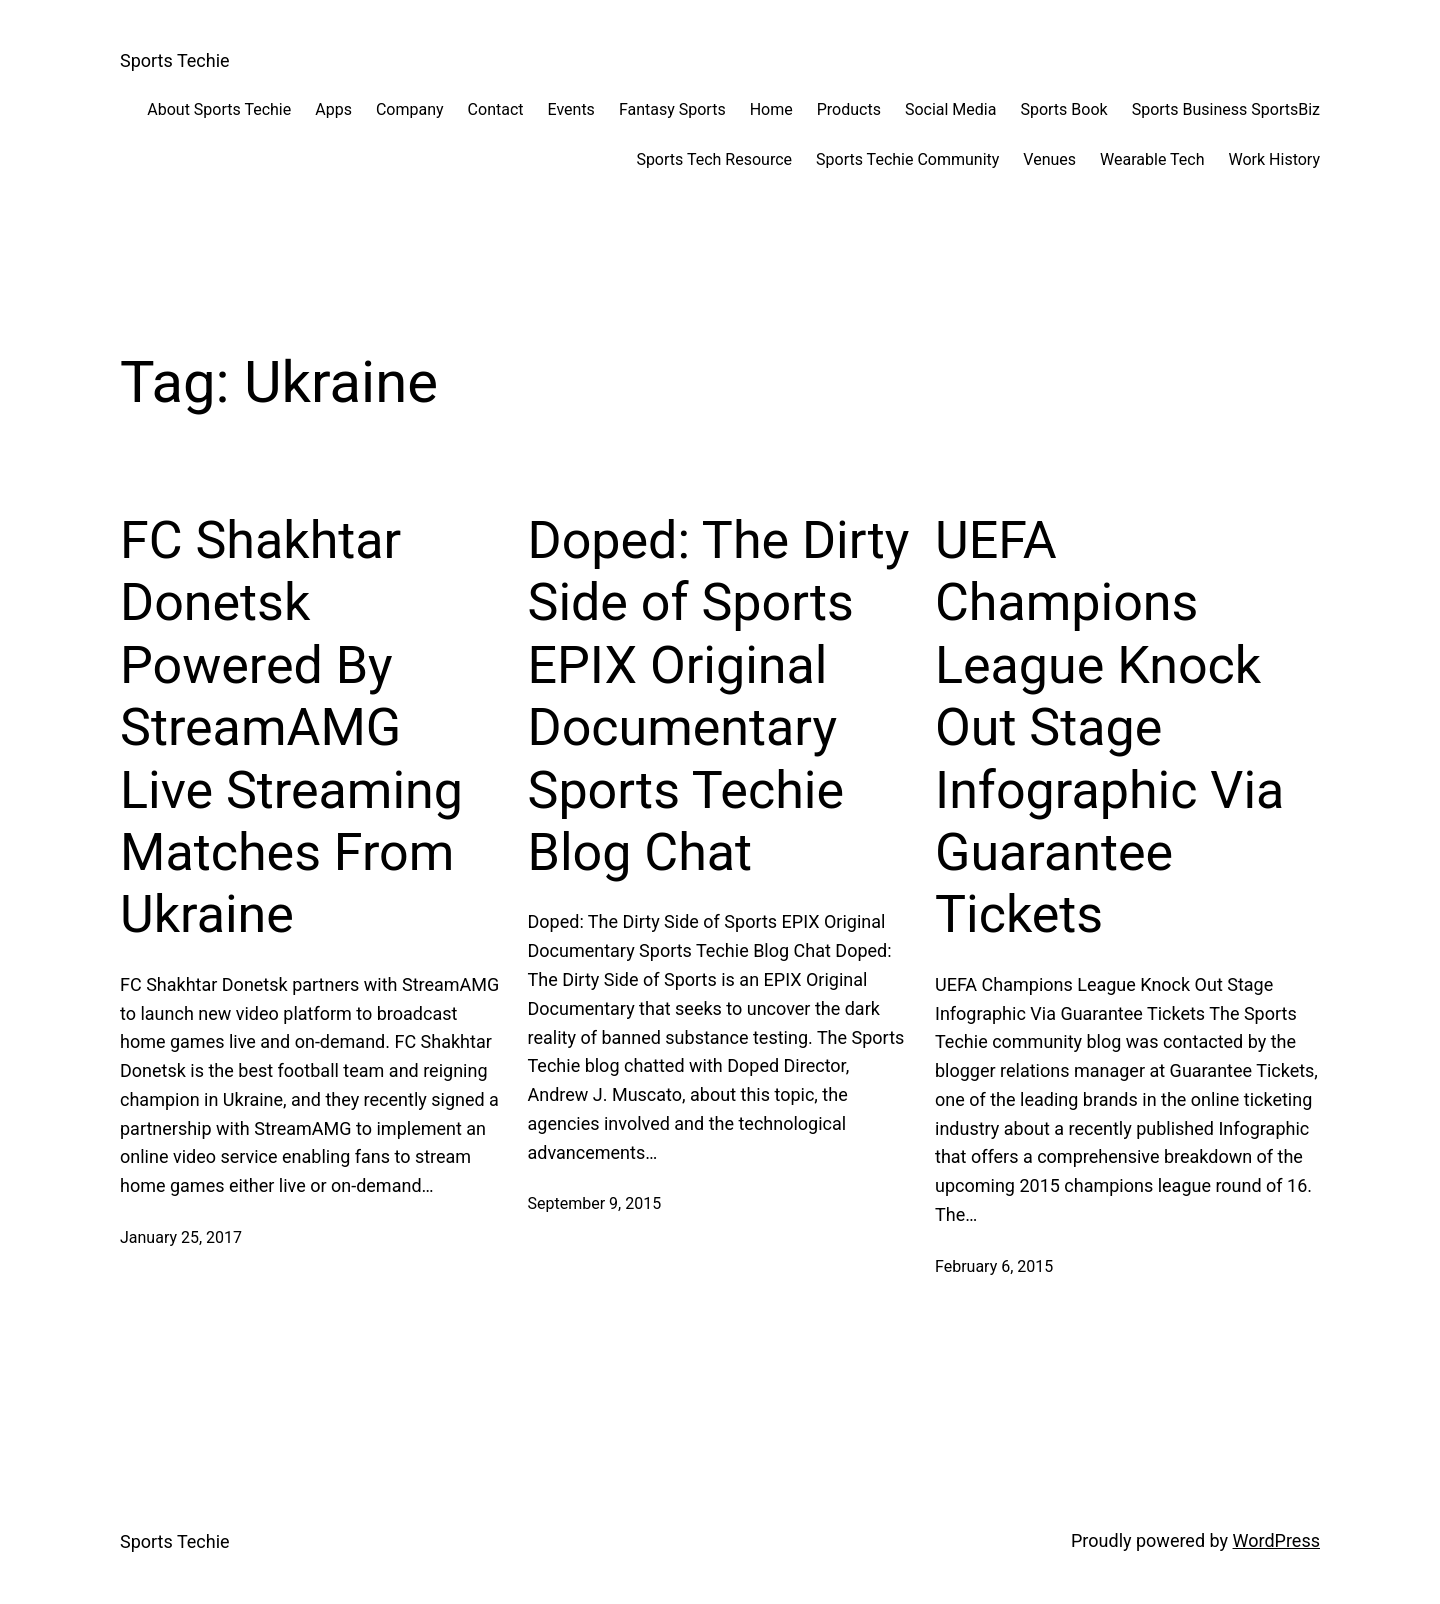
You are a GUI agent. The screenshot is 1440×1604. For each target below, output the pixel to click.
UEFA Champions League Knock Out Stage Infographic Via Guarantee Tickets (1109, 727)
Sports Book (1063, 109)
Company (410, 109)
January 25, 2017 (181, 1237)
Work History (1274, 159)
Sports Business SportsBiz (1226, 109)
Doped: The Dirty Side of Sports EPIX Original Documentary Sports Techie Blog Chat (719, 696)
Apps (333, 109)
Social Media (951, 109)
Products (849, 109)
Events (571, 109)
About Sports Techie (219, 109)
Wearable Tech (1152, 159)
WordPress (1276, 1540)
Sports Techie (175, 60)
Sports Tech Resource (714, 159)
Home (771, 109)
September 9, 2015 (595, 1203)
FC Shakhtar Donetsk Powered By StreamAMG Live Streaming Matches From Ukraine (291, 727)
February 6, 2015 (994, 1266)
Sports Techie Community (907, 159)
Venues (1049, 159)
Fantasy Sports (672, 109)
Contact (496, 109)
